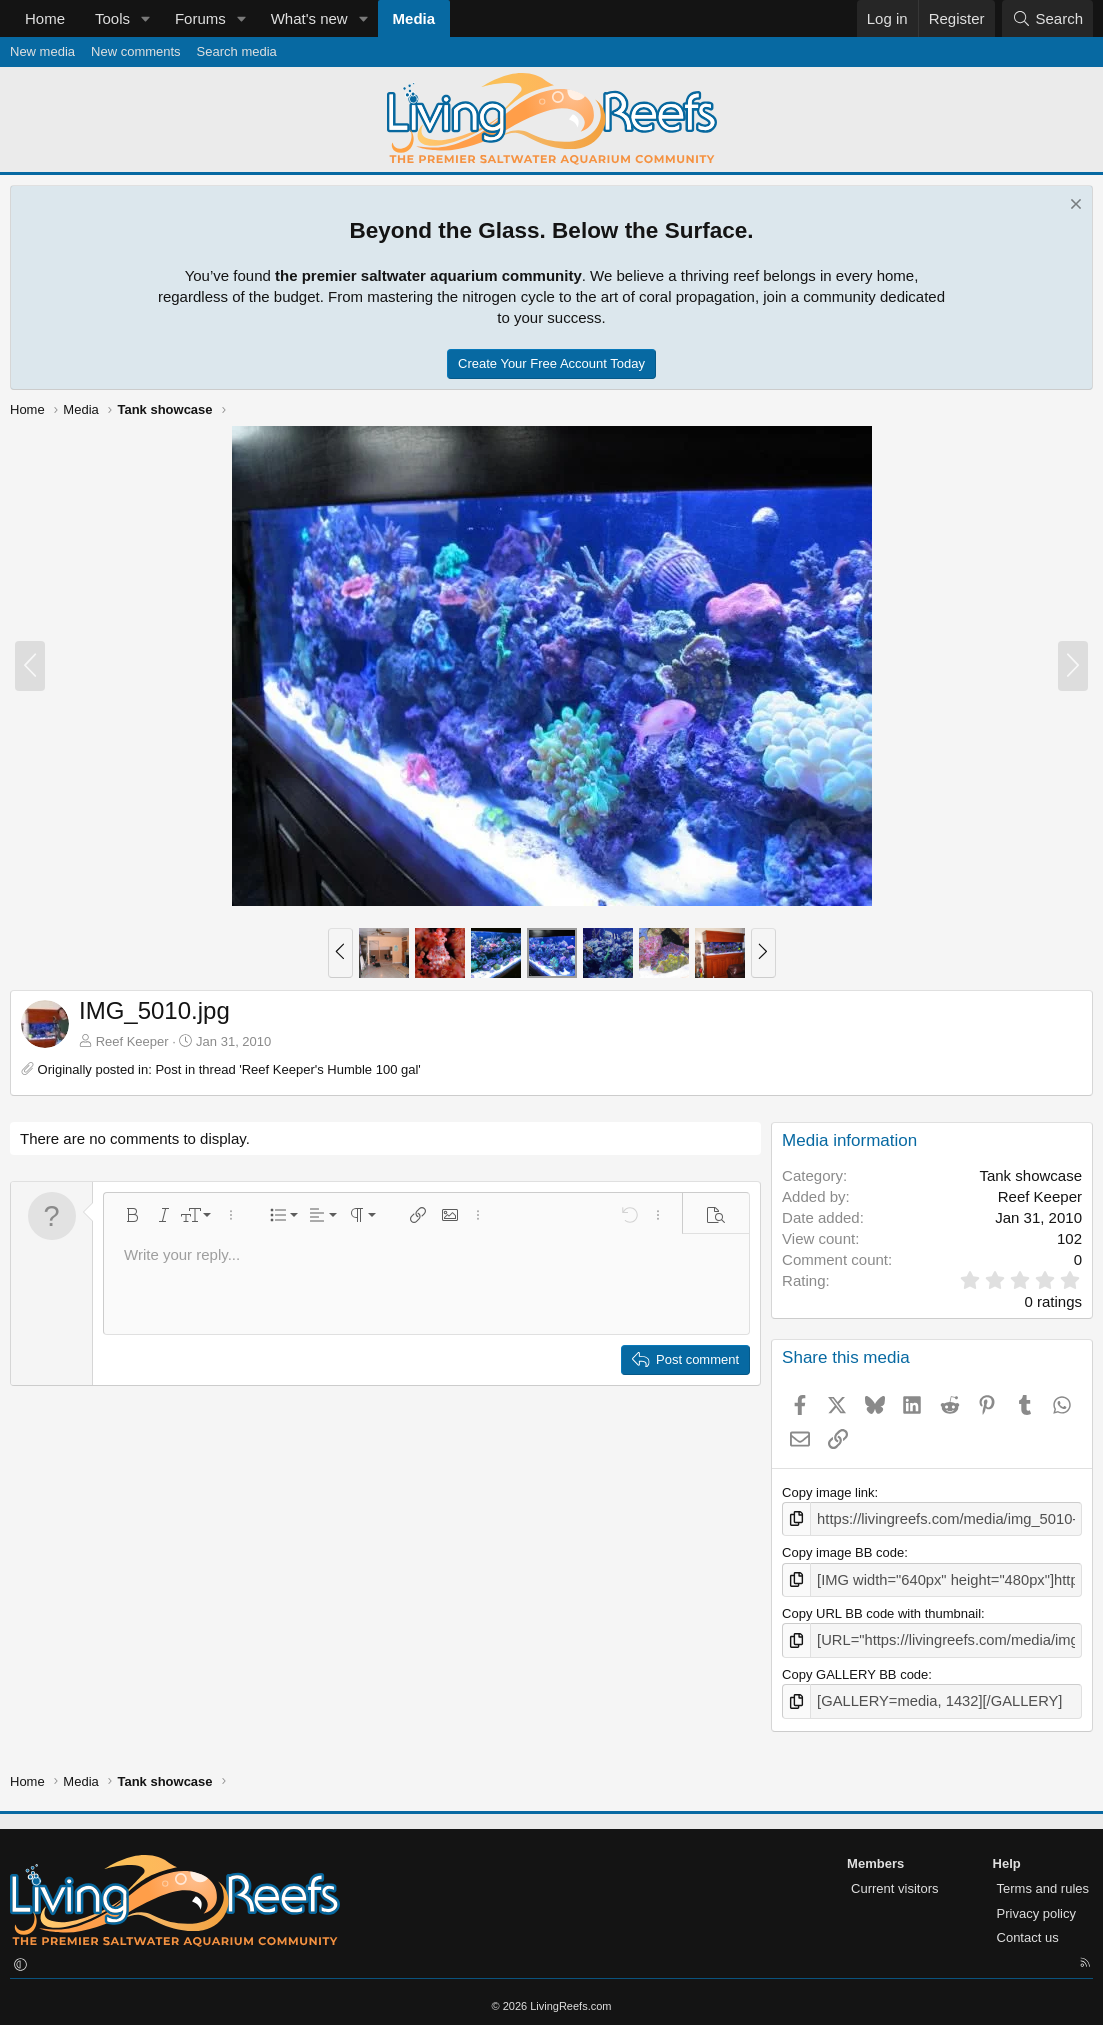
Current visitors (894, 1878)
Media (414, 18)
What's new (309, 18)
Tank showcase (1030, 1175)
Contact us (1028, 1928)
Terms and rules (1043, 1878)
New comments (136, 51)
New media (42, 51)
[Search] (1047, 18)
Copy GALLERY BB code (855, 1667)
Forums (200, 18)
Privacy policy (1036, 1903)
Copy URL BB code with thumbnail (881, 1608)
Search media (237, 51)
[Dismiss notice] (1073, 206)
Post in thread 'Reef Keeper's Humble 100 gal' (287, 1069)
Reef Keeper (132, 1041)
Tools (112, 18)
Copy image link (828, 1492)
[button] (146, 18)
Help (1007, 1854)
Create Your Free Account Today (551, 363)
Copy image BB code (843, 1550)
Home (45, 18)
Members (875, 1854)
